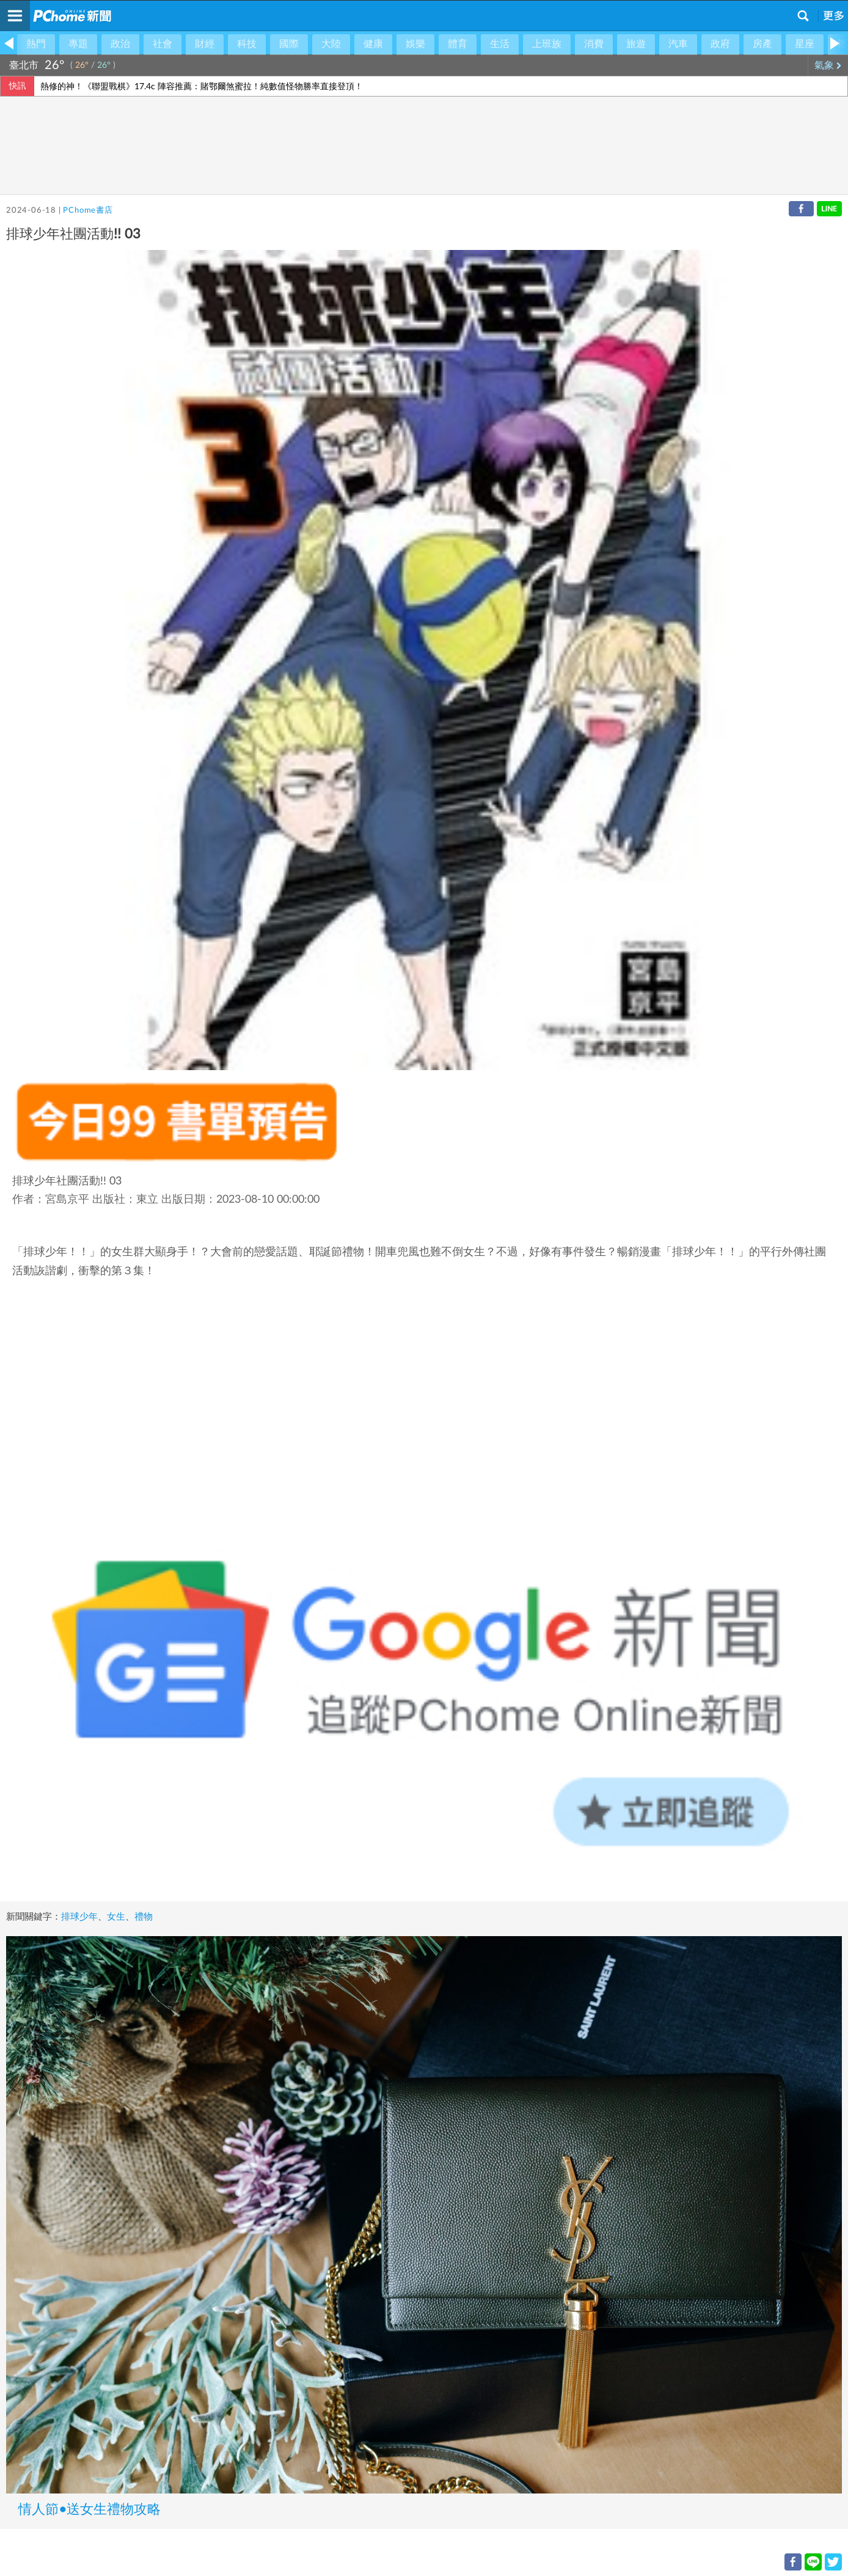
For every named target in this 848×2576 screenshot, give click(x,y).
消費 (594, 44)
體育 (457, 44)
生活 (500, 44)
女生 (116, 1916)
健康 (373, 44)
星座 (804, 44)
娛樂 (415, 44)
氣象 (828, 65)
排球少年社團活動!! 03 (67, 1181)
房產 (762, 44)
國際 (289, 44)
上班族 (546, 44)
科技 (247, 44)
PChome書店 (87, 211)
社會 (162, 44)
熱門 (36, 44)
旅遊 (636, 44)
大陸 (331, 44)
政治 (120, 44)
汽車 (678, 44)
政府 (720, 44)
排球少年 (79, 1916)
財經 (204, 44)
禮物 (143, 1916)
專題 (78, 44)
